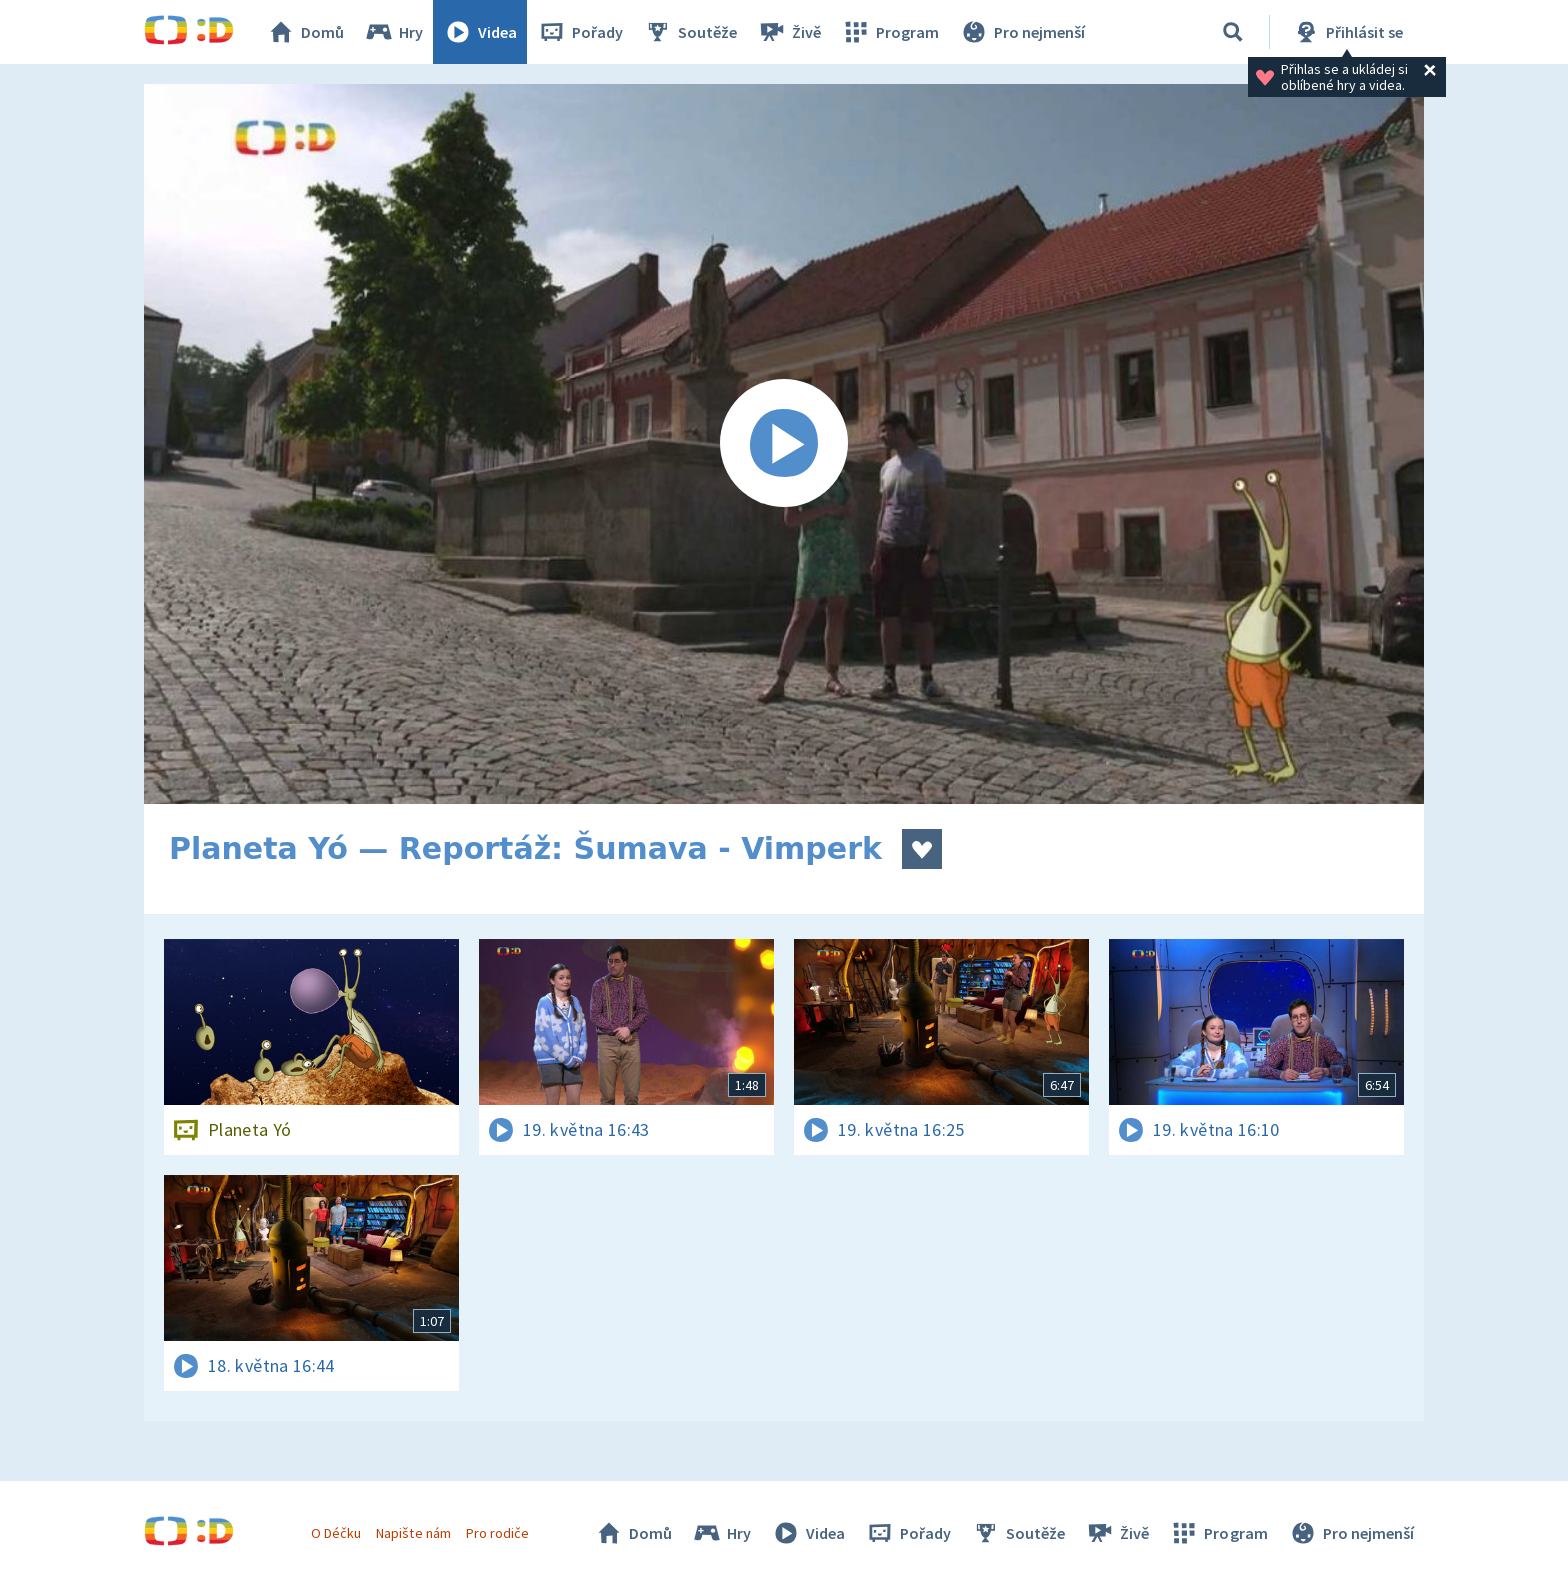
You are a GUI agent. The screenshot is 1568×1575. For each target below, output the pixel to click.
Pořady (580, 32)
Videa (480, 32)
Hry (393, 32)
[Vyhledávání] (1233, 32)
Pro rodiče (497, 1533)
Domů (305, 32)
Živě (789, 32)
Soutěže (690, 32)
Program (890, 32)
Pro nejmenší (1022, 32)
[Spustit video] (784, 444)
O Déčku (336, 1533)
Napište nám (413, 1533)
